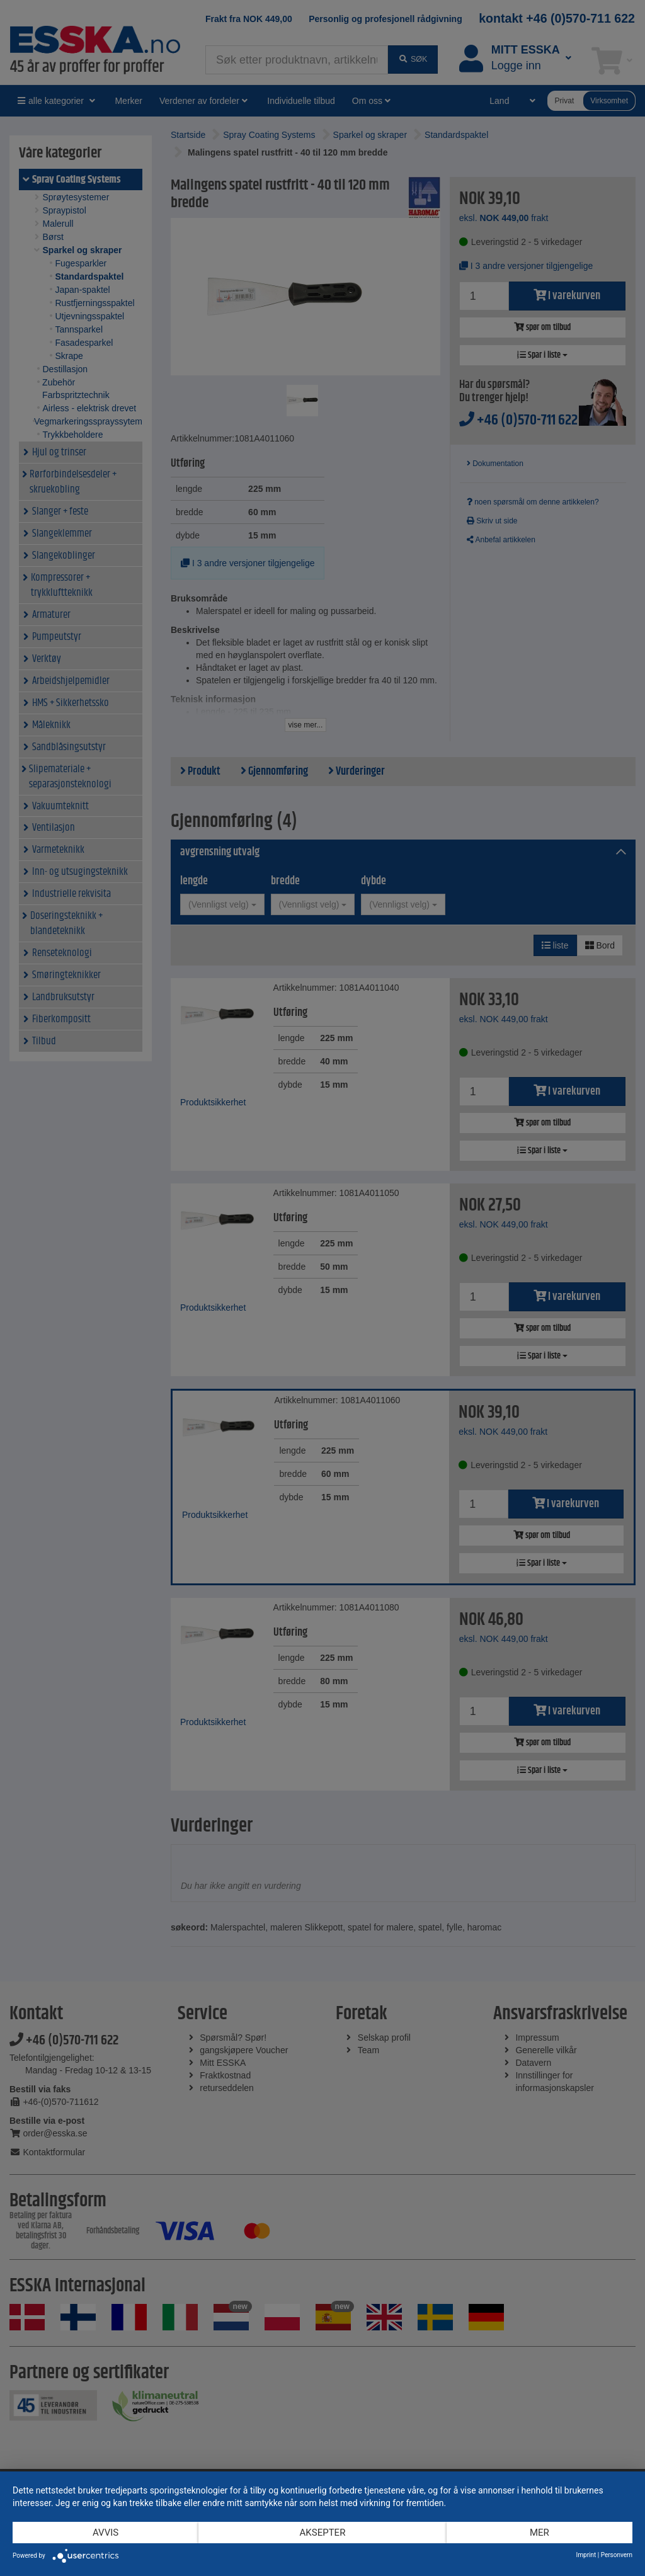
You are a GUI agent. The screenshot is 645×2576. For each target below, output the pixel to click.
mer (539, 2532)
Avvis (105, 2532)
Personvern (616, 2554)
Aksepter (323, 2532)
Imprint (586, 2554)
